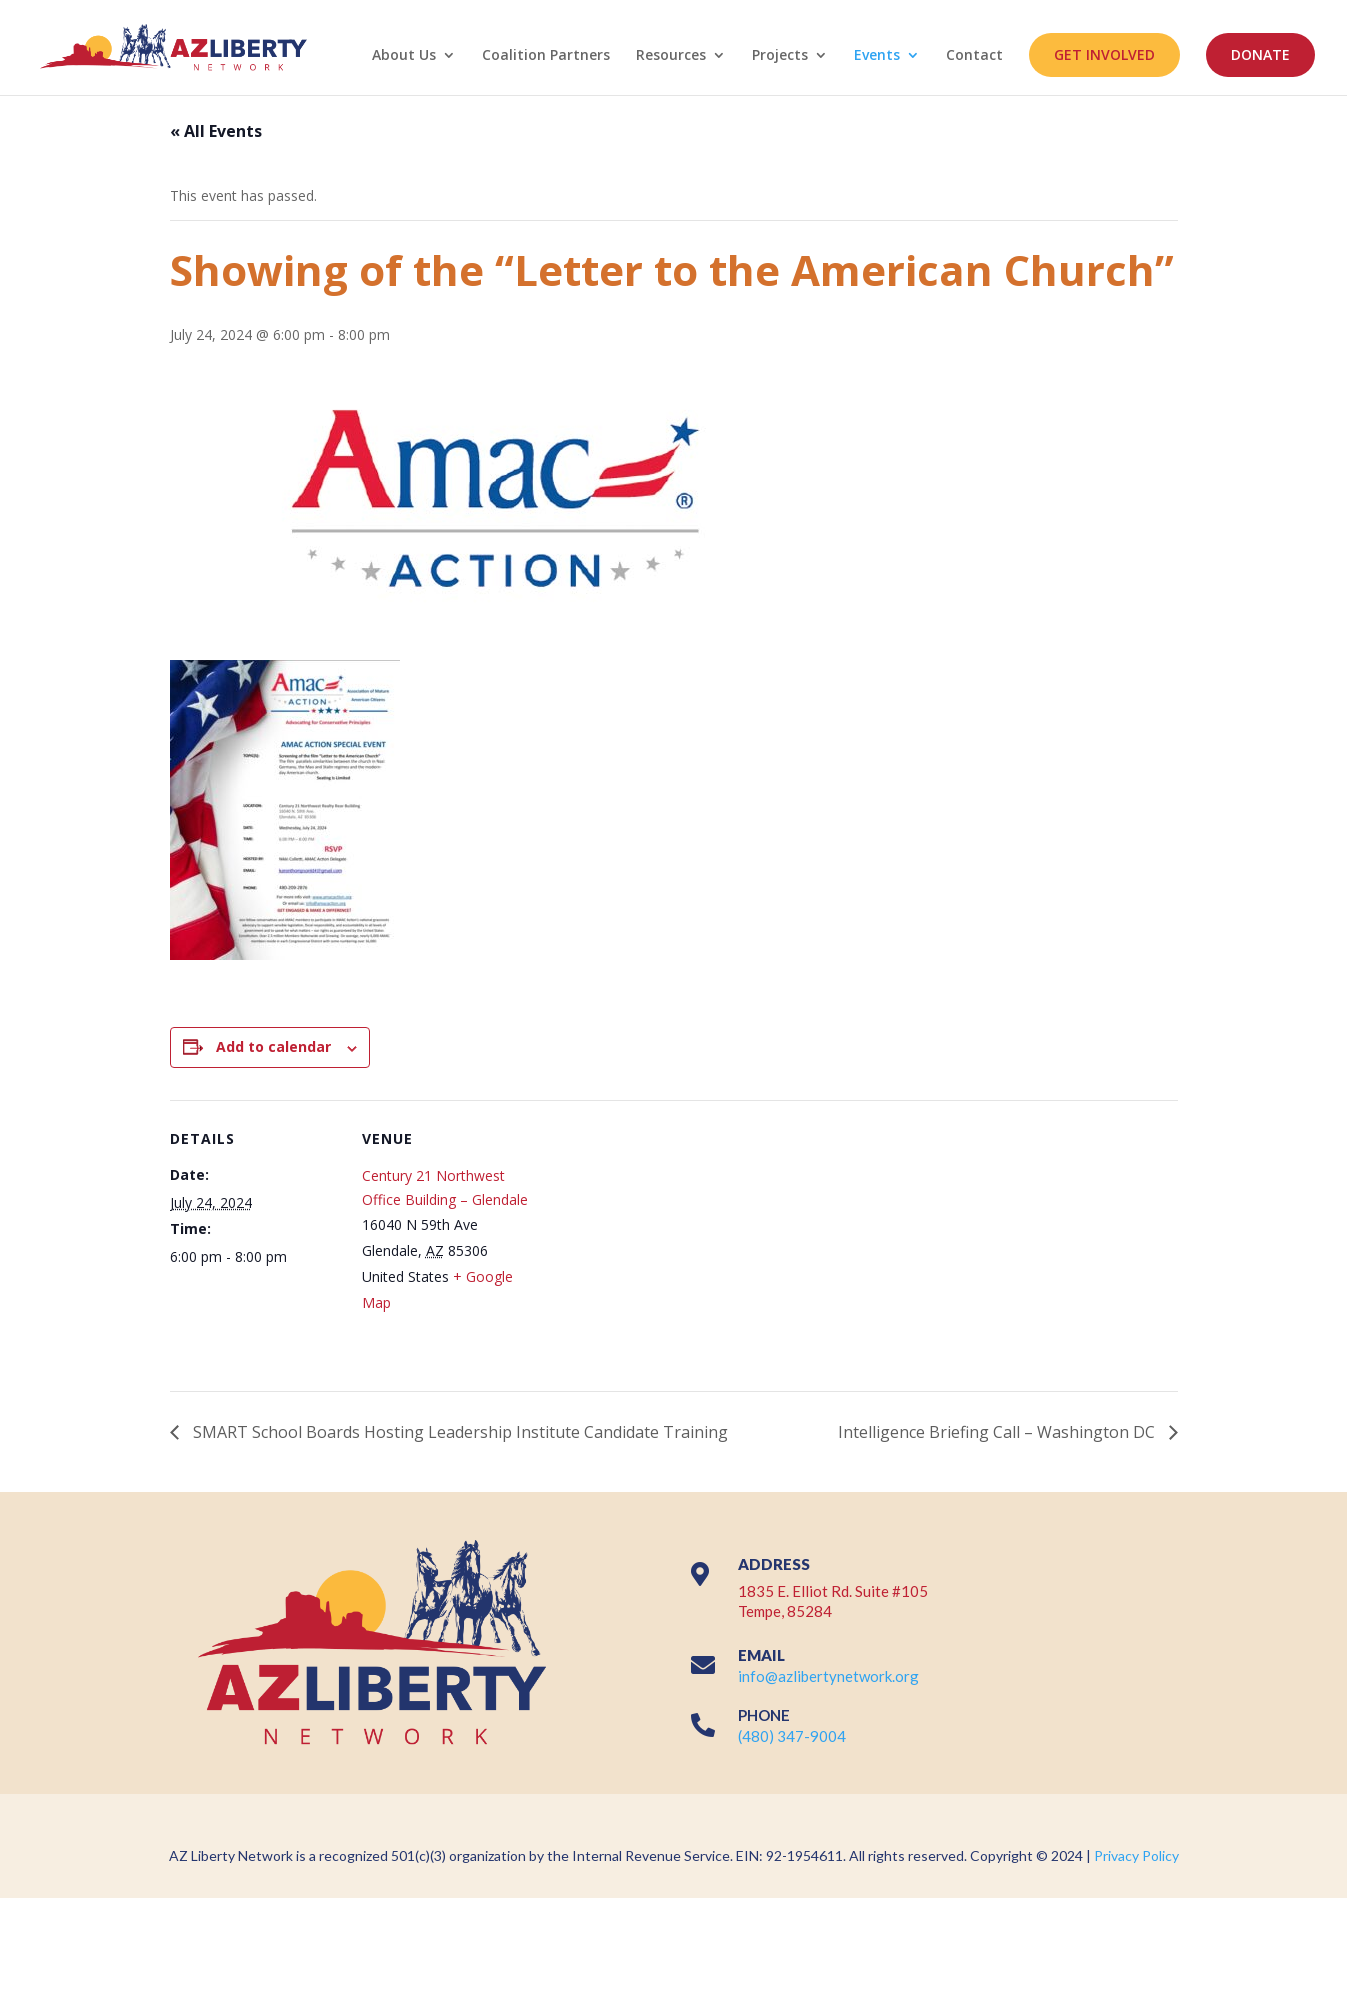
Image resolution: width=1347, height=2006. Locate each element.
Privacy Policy (1136, 1855)
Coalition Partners (546, 56)
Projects (780, 56)
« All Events (216, 131)
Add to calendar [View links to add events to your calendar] (273, 1046)
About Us (404, 56)
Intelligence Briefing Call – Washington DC (998, 1432)
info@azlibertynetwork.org (828, 1676)
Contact (974, 56)
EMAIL (761, 1655)
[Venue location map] (659, 1238)
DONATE (1260, 54)
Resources (671, 56)
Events (877, 56)
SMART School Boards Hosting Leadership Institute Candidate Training (460, 1432)
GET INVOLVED (1104, 54)
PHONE (764, 1715)
